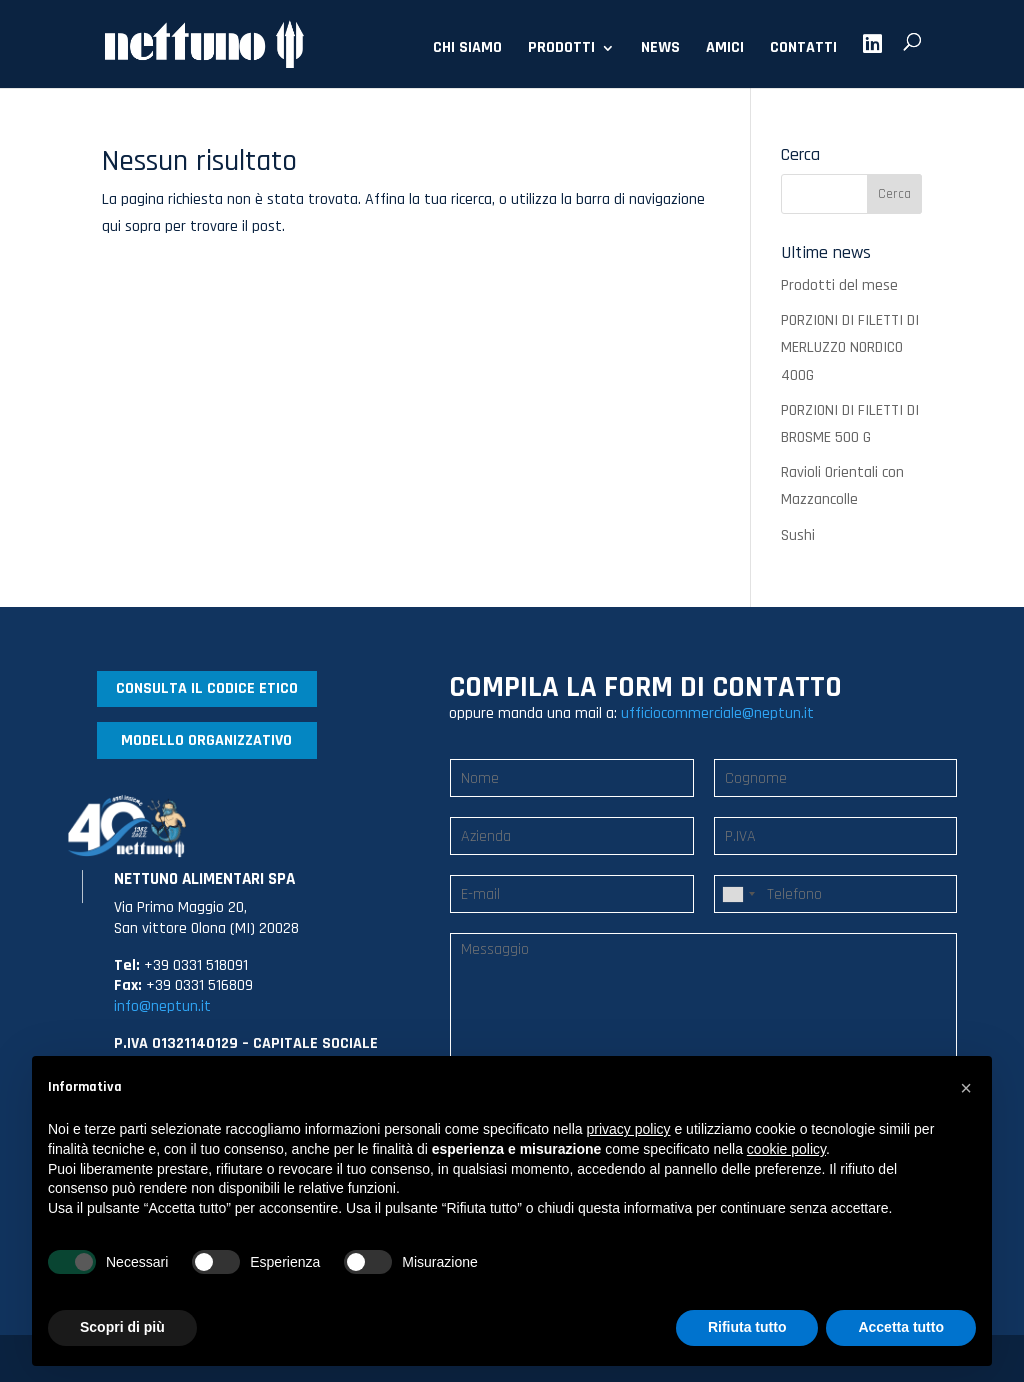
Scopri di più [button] (122, 1327)
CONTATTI (803, 49)
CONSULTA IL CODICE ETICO (207, 688)
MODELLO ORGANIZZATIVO (206, 740)
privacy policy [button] (629, 1129)
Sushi (798, 535)
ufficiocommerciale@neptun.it (717, 713)
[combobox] (738, 894)
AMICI (725, 49)
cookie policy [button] (786, 1149)
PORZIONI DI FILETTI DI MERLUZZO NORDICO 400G (850, 347)
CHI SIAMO (467, 49)
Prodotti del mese (839, 285)
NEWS (660, 49)
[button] (966, 1088)
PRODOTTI (561, 49)
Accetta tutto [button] (901, 1327)
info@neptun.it (162, 1006)
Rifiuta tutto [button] (747, 1327)
